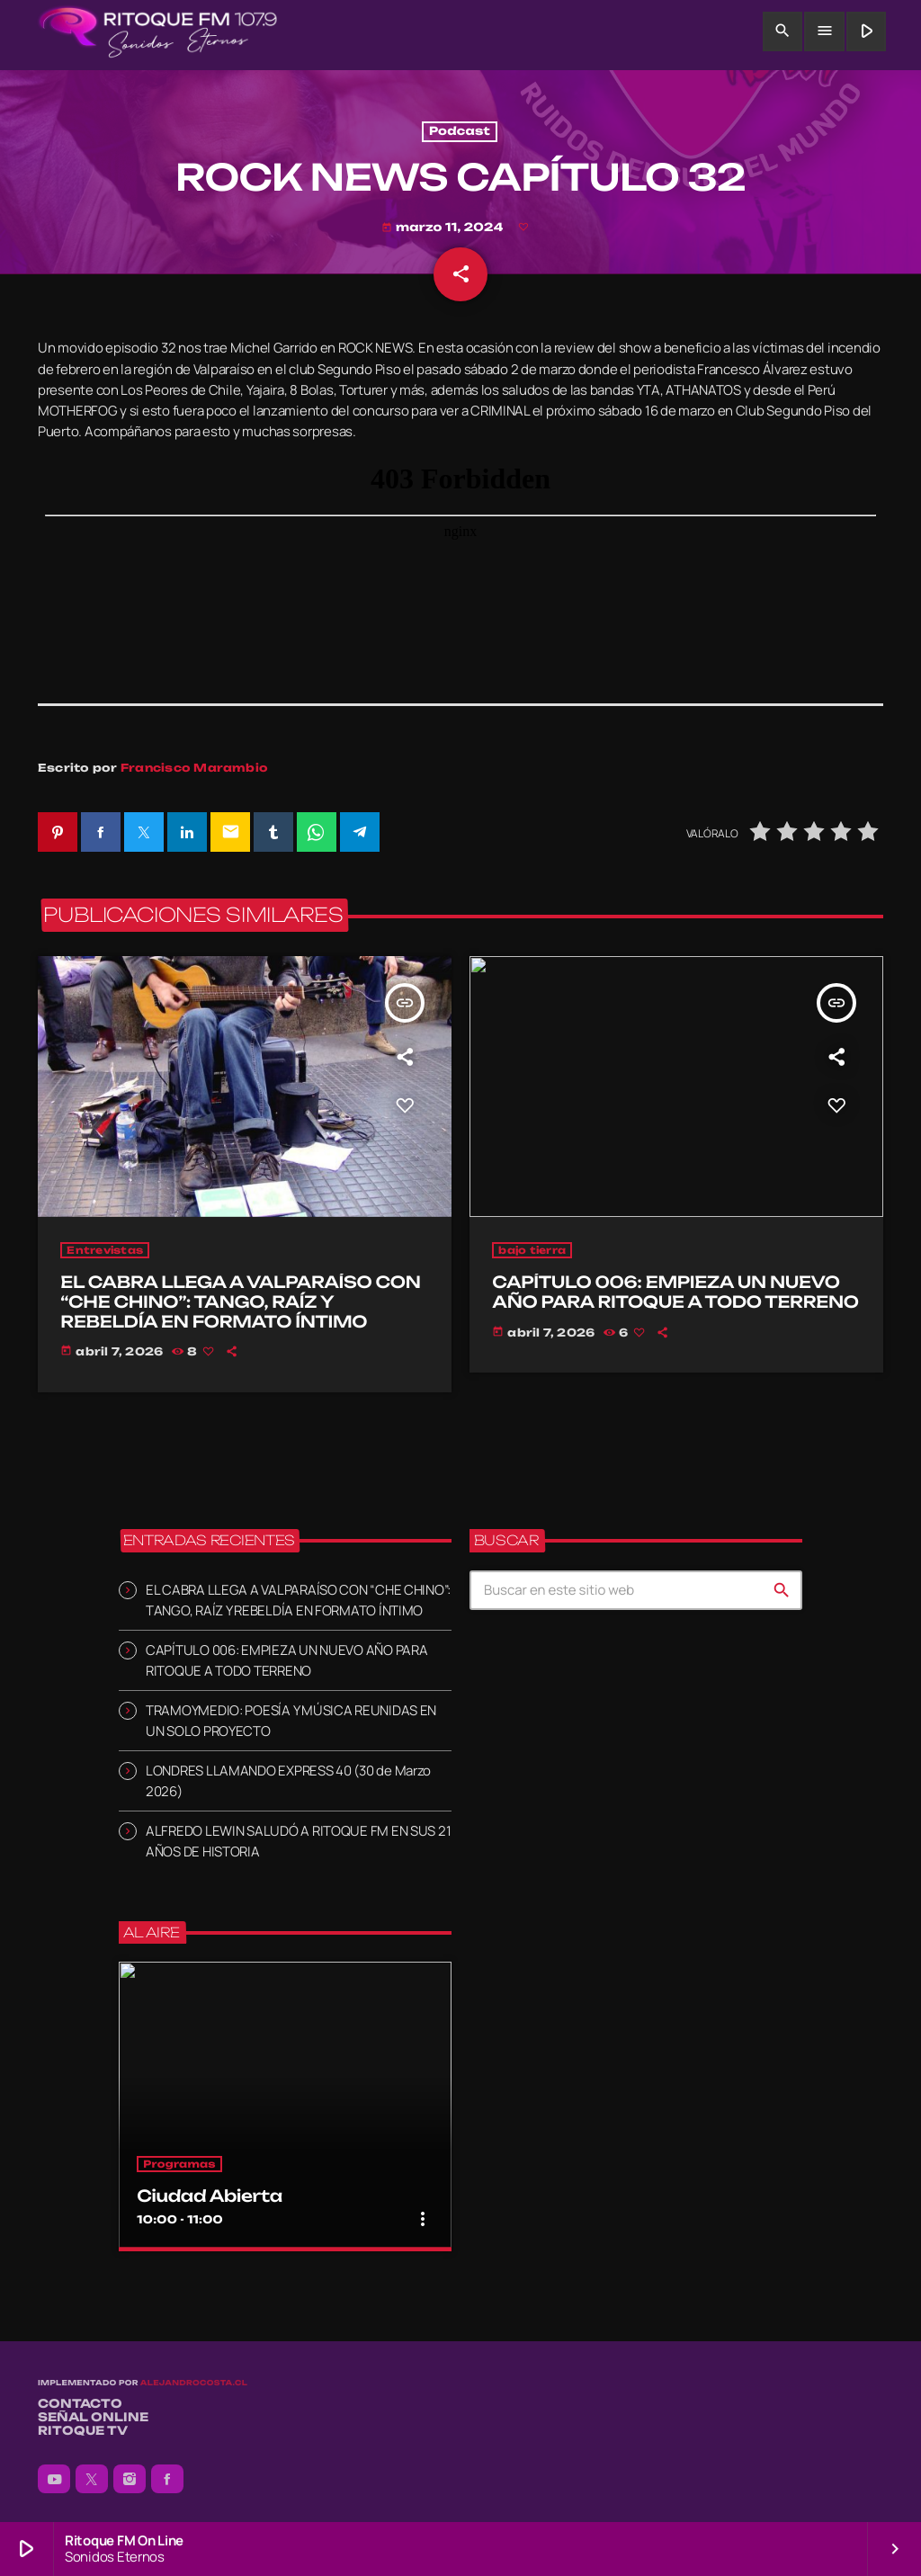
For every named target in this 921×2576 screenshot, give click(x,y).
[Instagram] (129, 2478)
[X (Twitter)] (92, 2478)
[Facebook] (167, 2478)
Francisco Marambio (194, 767)
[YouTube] (54, 2478)
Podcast (459, 132)
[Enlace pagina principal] (158, 31)
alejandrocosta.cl (193, 2382)
